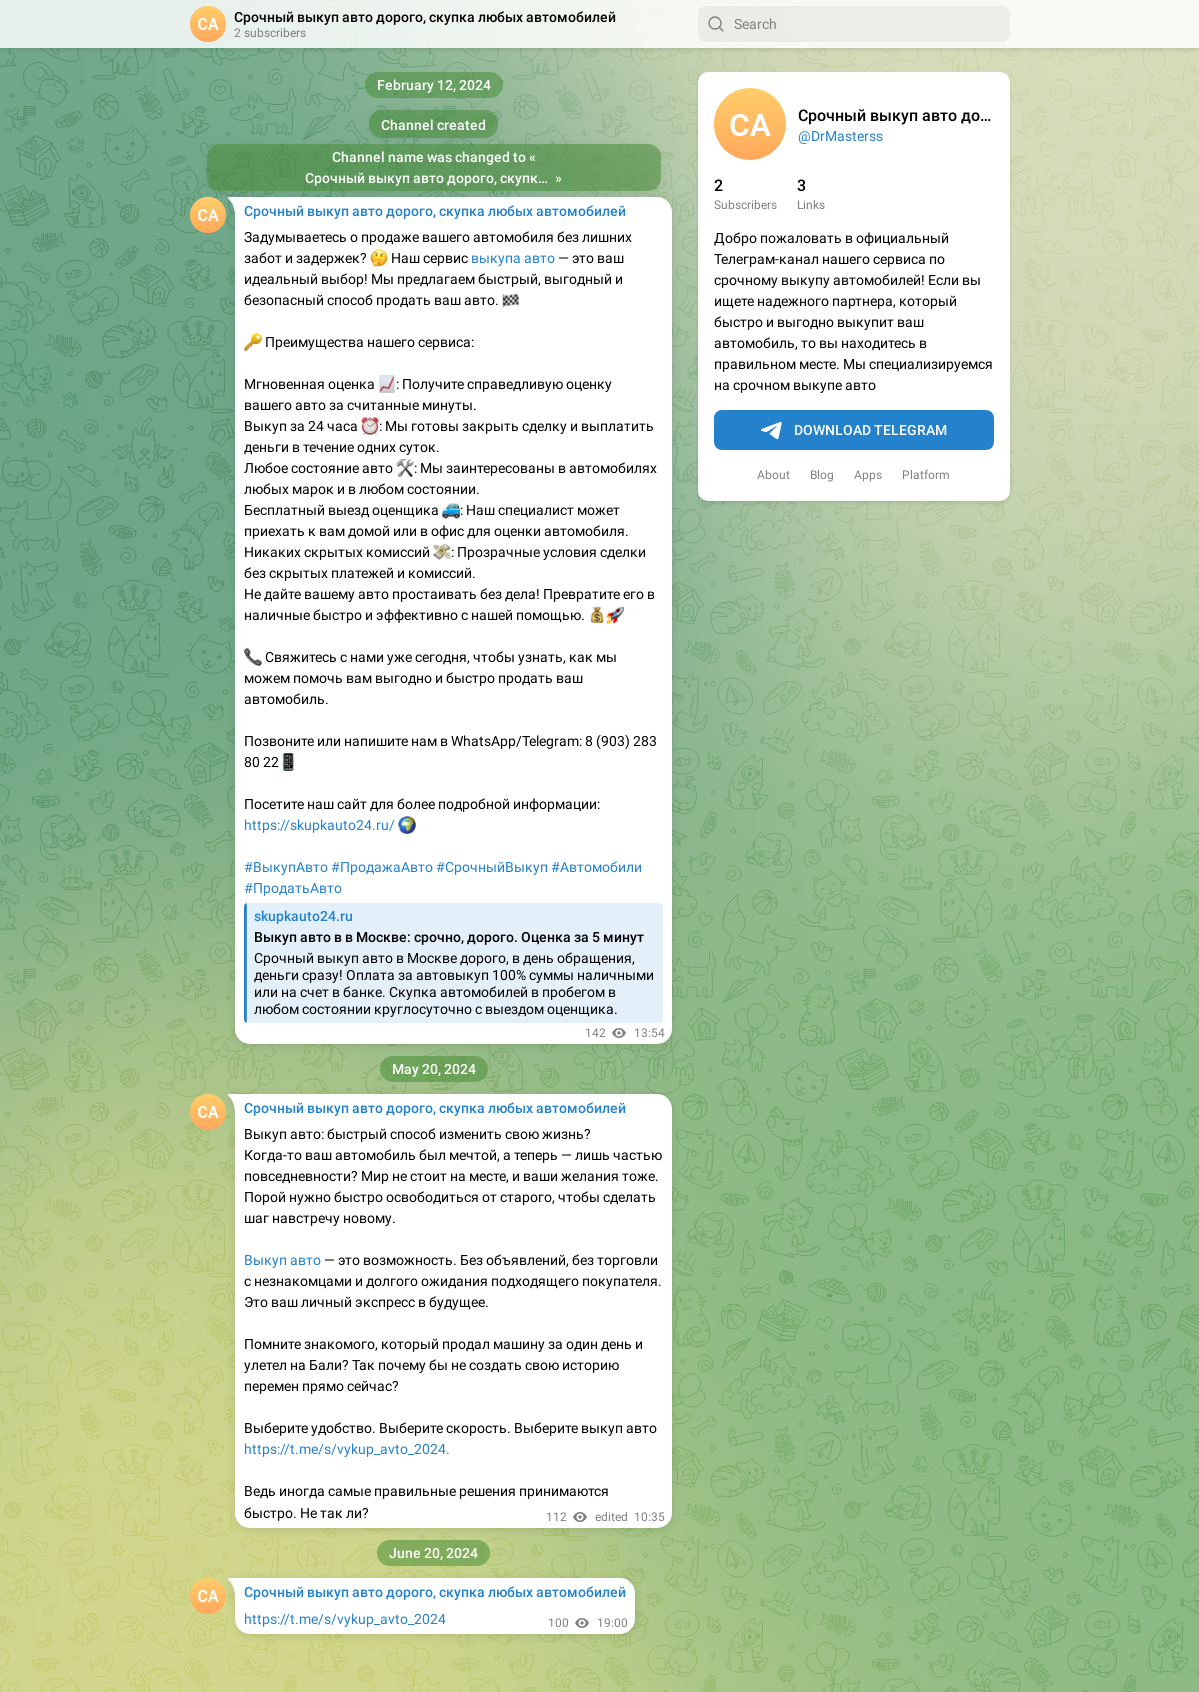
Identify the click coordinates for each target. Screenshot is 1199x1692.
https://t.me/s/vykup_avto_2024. (347, 1449)
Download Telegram (854, 431)
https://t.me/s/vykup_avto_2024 (345, 1619)
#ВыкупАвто (286, 867)
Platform (926, 475)
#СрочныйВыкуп (492, 867)
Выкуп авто (282, 1260)
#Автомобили (596, 867)
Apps (868, 475)
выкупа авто (513, 258)
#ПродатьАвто (293, 888)
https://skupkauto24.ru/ (321, 825)
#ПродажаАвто (382, 867)
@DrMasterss (840, 136)
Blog (822, 475)
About (773, 475)
